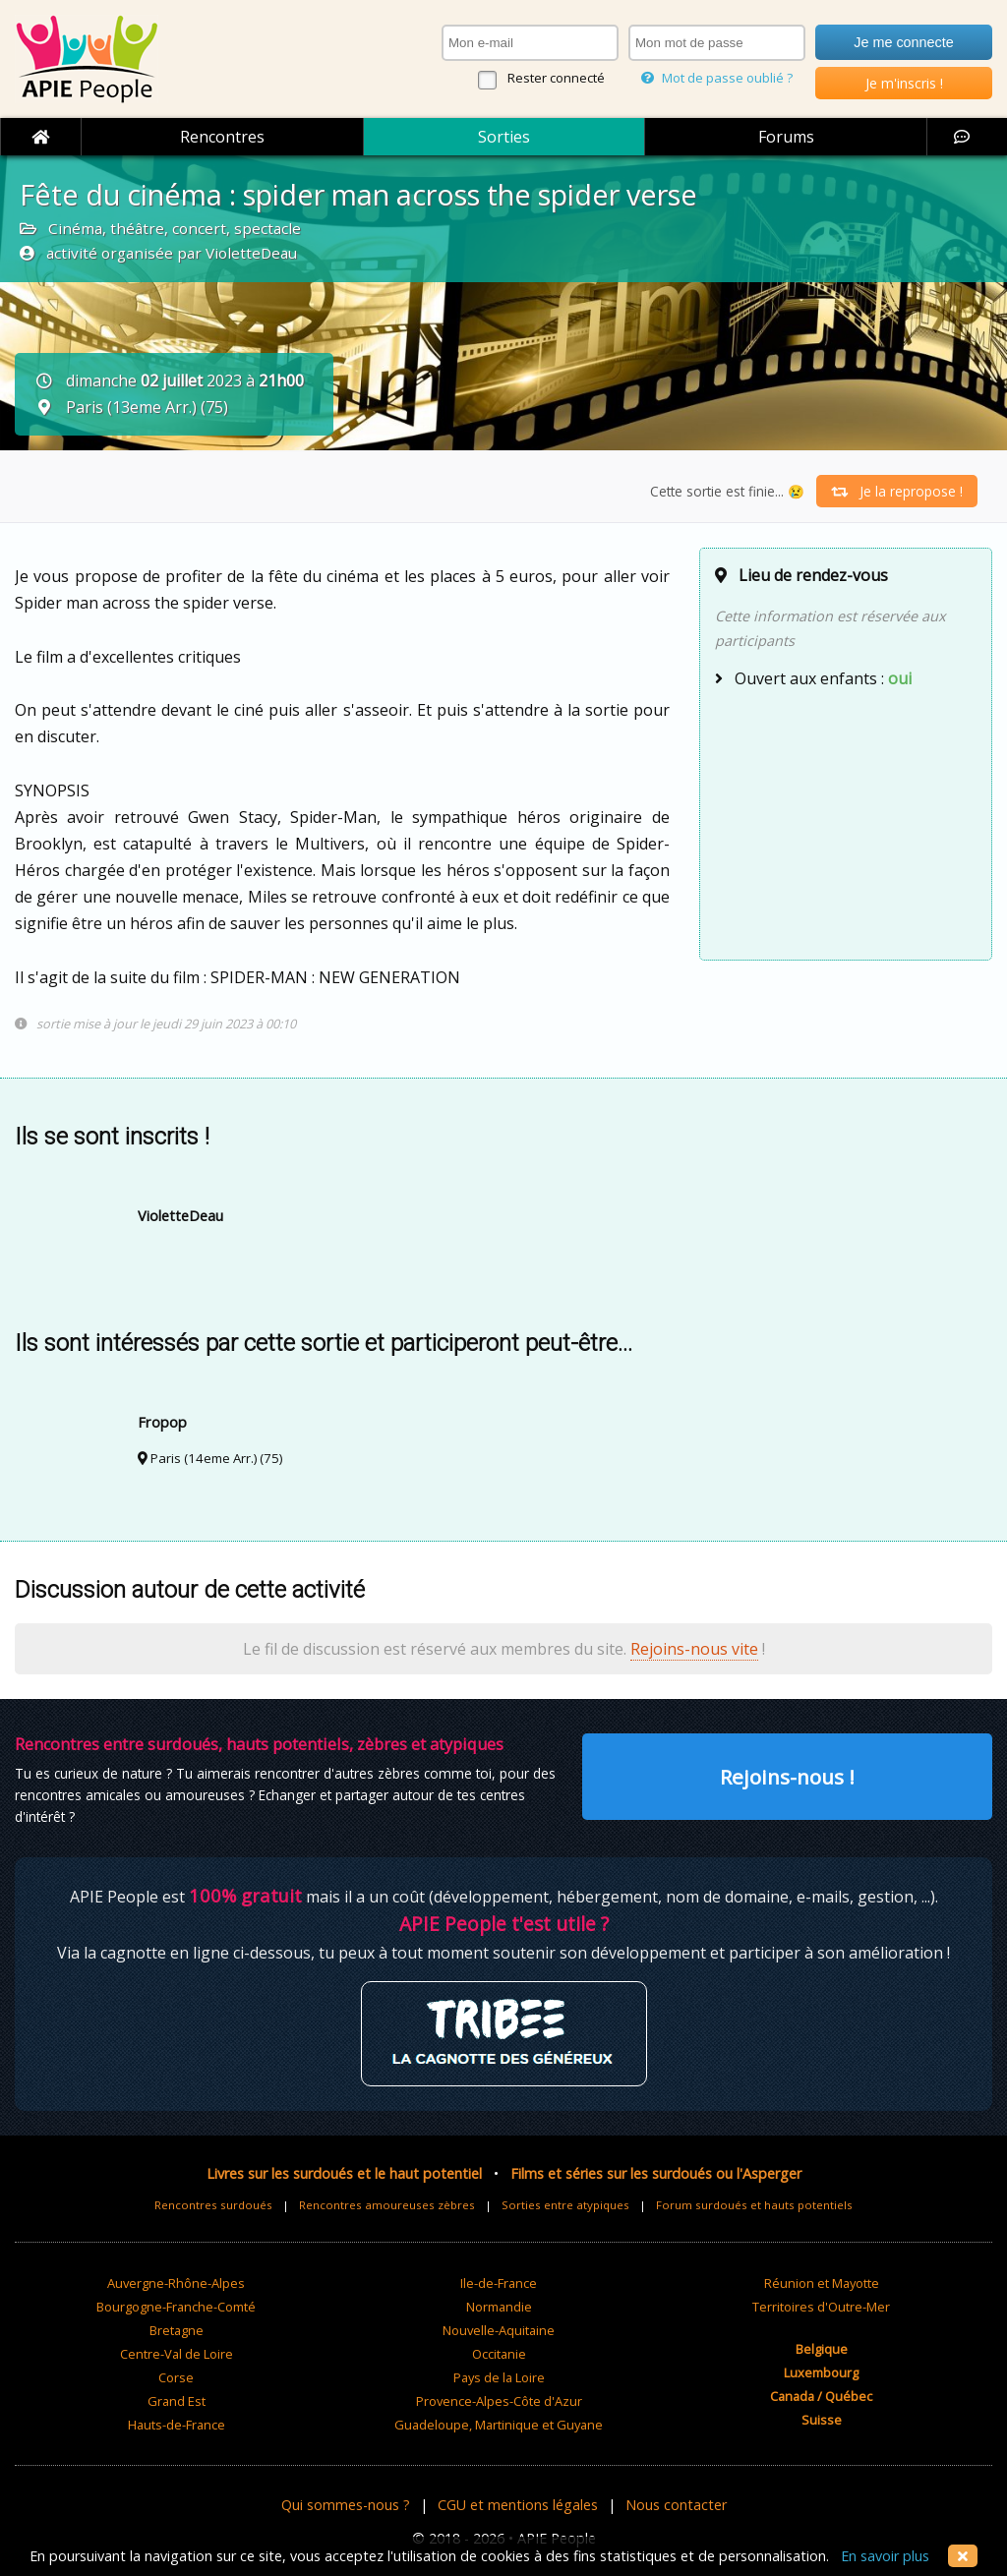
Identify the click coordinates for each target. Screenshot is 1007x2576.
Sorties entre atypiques (565, 2204)
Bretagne (176, 2330)
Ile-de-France (498, 2283)
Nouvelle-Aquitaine (499, 2330)
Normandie (499, 2306)
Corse (176, 2377)
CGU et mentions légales (518, 2504)
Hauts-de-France (176, 2424)
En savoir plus (885, 2556)
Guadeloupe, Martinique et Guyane (498, 2424)
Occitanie (499, 2354)
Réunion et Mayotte (821, 2283)
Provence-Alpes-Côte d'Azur (499, 2401)
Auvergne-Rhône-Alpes (176, 2283)
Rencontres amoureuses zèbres (387, 2204)
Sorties (504, 136)
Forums (786, 136)
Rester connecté (556, 78)
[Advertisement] (846, 822)
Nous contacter (676, 2504)
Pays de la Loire (499, 2377)
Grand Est (177, 2401)
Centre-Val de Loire (176, 2354)
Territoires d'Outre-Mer (821, 2306)
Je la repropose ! (897, 491)
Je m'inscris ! (904, 83)
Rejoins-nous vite (694, 1649)
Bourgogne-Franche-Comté (176, 2306)
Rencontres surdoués (213, 2204)
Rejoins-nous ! (787, 1776)
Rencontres (222, 136)
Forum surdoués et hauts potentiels (754, 2204)
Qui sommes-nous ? (345, 2504)
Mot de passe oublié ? (717, 78)
